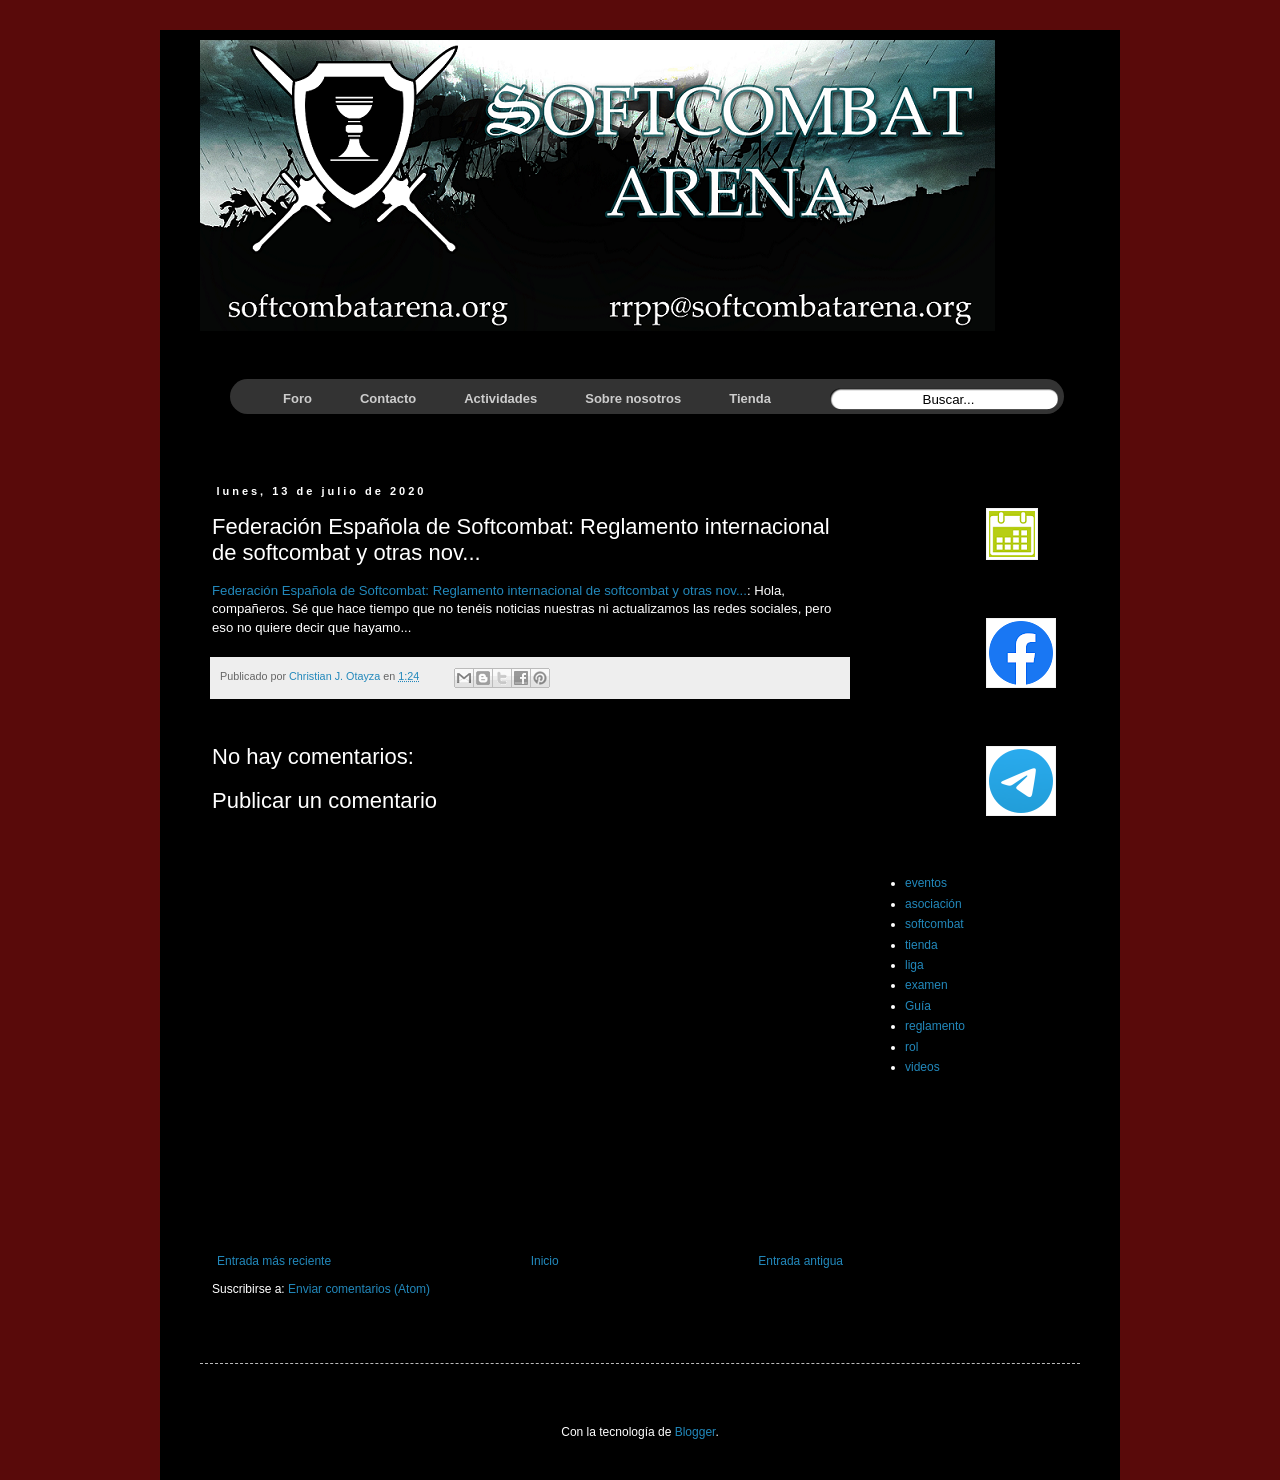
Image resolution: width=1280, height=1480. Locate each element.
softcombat (934, 924)
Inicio (545, 1261)
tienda (921, 945)
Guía (918, 1006)
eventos (926, 883)
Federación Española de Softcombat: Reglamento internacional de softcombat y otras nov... (479, 590)
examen (926, 985)
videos (922, 1067)
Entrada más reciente (274, 1261)
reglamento (935, 1026)
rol (911, 1047)
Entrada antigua (800, 1261)
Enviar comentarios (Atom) (359, 1289)
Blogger (695, 1432)
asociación (933, 904)
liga (914, 965)
